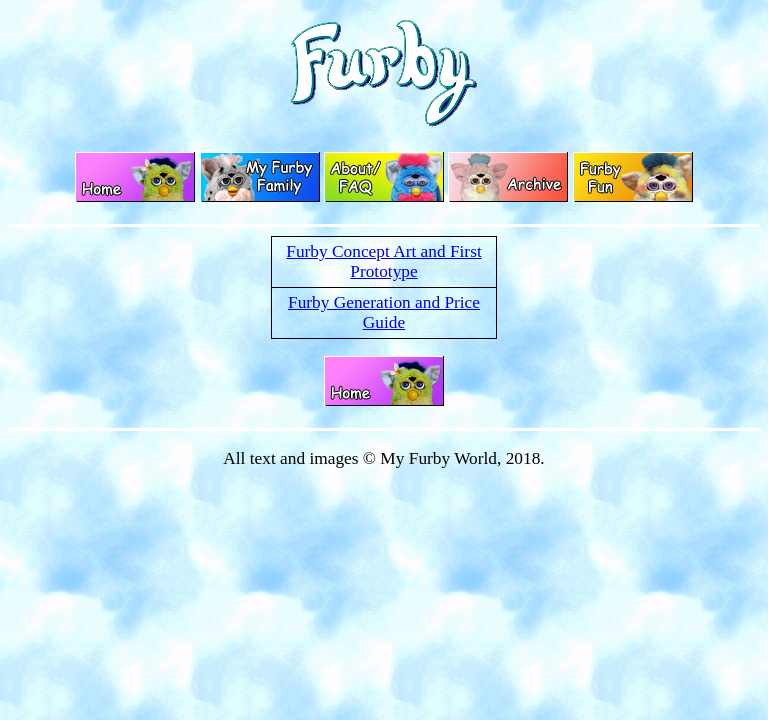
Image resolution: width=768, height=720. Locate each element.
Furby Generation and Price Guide (384, 312)
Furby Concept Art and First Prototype (383, 261)
